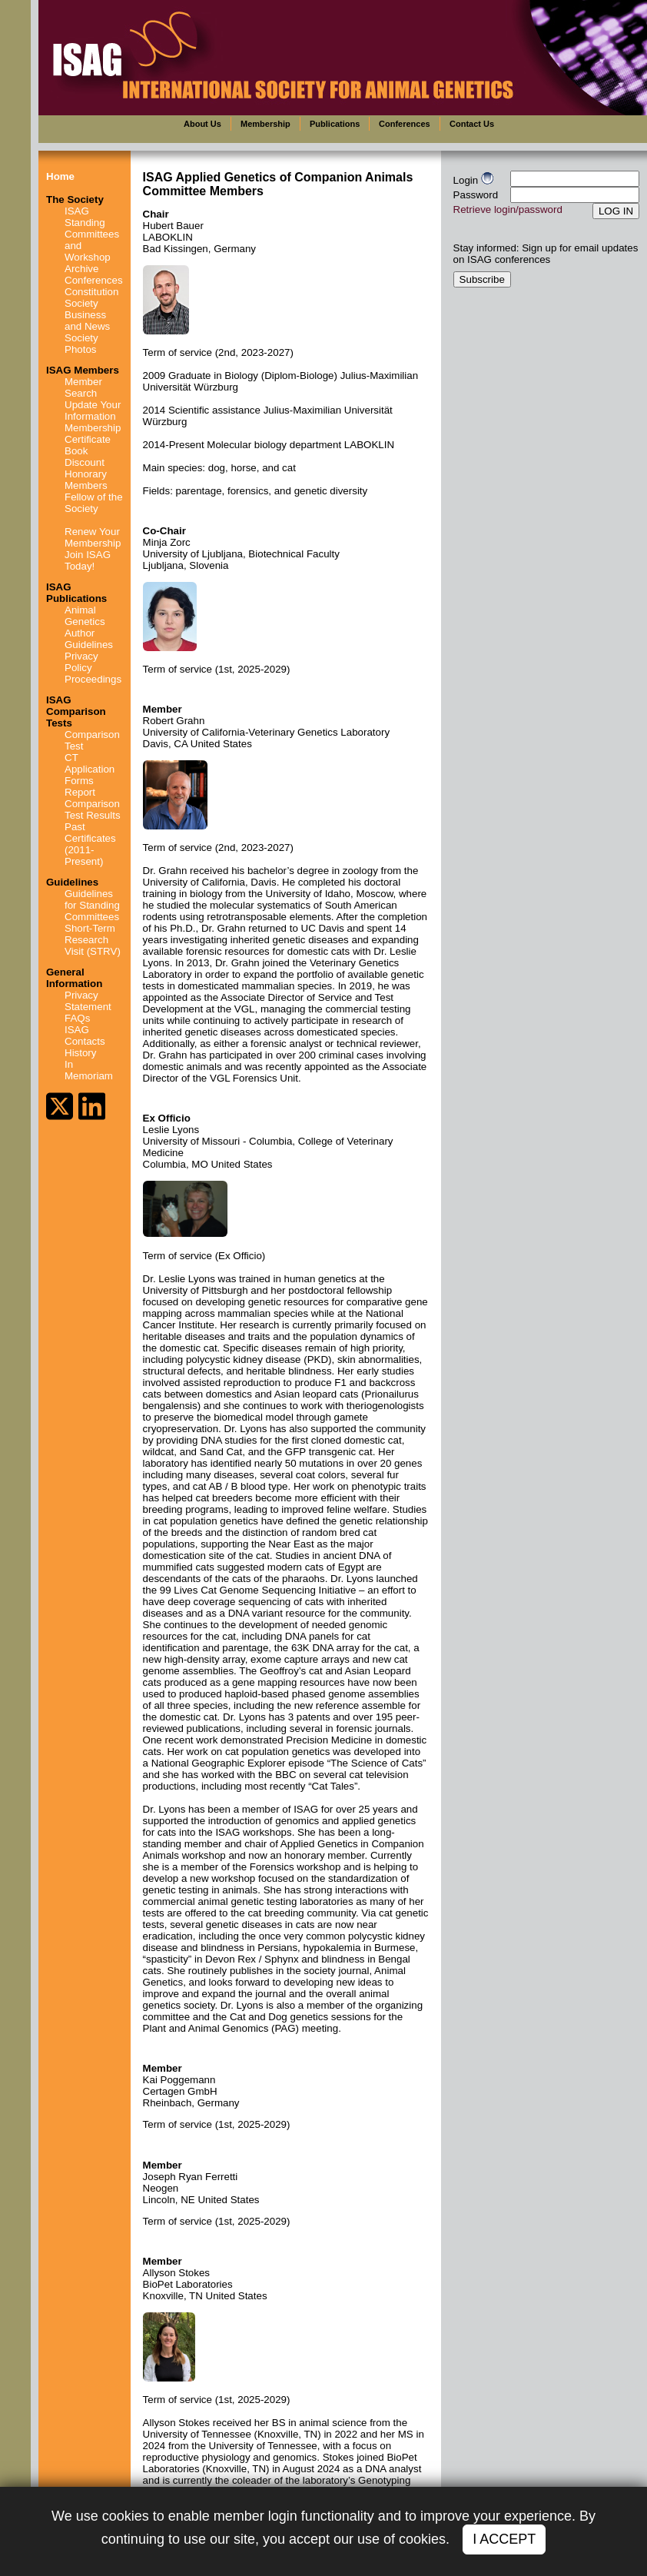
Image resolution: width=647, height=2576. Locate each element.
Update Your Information (93, 410)
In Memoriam (89, 1070)
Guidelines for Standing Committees (92, 905)
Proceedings (93, 679)
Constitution (91, 291)
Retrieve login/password (507, 209)
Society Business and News (87, 314)
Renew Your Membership (93, 537)
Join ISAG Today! (88, 560)
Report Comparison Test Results (93, 803)
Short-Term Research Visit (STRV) (93, 939)
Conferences (94, 280)
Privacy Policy (81, 661)
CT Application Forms (89, 769)
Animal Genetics (85, 615)
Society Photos (81, 343)
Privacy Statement (88, 1000)
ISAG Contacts (85, 1035)
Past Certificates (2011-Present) (90, 844)
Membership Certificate (93, 433)
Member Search (83, 387)
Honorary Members (86, 479)
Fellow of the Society (94, 502)
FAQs (77, 1018)
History (80, 1053)
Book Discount (85, 456)
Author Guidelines (89, 638)
